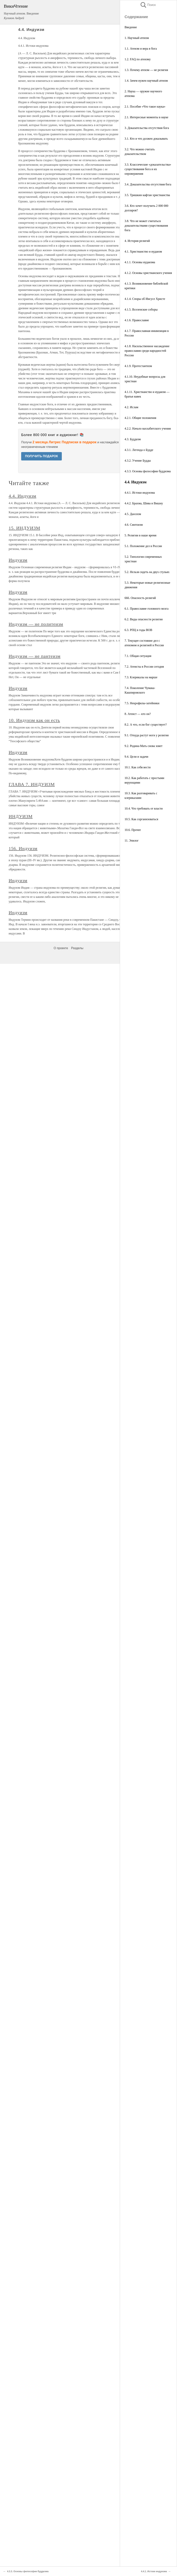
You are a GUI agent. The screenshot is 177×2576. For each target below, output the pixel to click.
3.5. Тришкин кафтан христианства (147, 195)
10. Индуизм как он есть (34, 720)
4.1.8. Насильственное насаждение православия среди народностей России (147, 350)
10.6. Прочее (133, 829)
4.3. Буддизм (133, 439)
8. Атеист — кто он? (138, 713)
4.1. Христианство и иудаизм (143, 251)
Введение (131, 27)
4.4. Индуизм (22, 495)
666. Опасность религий (140, 598)
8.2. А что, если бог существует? (146, 724)
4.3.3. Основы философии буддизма (148, 471)
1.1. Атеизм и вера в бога (141, 48)
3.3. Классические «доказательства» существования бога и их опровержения (148, 169)
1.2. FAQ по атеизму (138, 59)
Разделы (77, 948)
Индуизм (18, 560)
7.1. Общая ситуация (138, 655)
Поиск (147, 4)
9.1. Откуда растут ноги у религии (147, 735)
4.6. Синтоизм (134, 524)
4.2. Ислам (131, 407)
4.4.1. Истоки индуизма (140, 492)
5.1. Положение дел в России (143, 546)
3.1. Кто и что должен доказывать (146, 138)
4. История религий (137, 240)
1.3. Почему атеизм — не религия (146, 70)
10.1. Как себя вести (137, 767)
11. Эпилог (132, 840)
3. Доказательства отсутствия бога (147, 128)
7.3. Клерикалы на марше (141, 677)
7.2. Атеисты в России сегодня (144, 666)
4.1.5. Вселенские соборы (141, 309)
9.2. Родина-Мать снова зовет (144, 746)
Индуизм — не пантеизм (34, 656)
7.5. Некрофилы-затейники (142, 703)
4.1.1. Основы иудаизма (140, 262)
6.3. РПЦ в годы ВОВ (138, 630)
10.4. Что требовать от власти (144, 808)
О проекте (61, 948)
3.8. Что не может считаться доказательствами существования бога (146, 225)
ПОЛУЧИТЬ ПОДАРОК (41, 456)
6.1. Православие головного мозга (146, 608)
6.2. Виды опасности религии (144, 619)
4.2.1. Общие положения (140, 417)
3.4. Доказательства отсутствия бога (148, 184)
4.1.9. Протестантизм (138, 366)
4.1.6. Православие (137, 320)
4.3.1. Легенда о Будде (139, 449)
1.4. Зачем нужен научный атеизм (146, 80)
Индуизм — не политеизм (36, 624)
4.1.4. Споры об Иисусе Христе (145, 298)
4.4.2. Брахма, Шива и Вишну (144, 503)
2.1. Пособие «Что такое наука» (145, 106)
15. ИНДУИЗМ (24, 528)
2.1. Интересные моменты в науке (146, 117)
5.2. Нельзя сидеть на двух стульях (147, 572)
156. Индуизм (23, 848)
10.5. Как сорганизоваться (141, 819)
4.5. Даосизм (133, 514)
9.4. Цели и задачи (136, 756)
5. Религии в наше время (140, 535)
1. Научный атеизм (137, 37)
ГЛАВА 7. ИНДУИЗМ (32, 784)
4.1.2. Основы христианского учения (148, 272)
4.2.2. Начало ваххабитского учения (148, 428)
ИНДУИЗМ (21, 816)
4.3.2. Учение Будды (138, 460)
